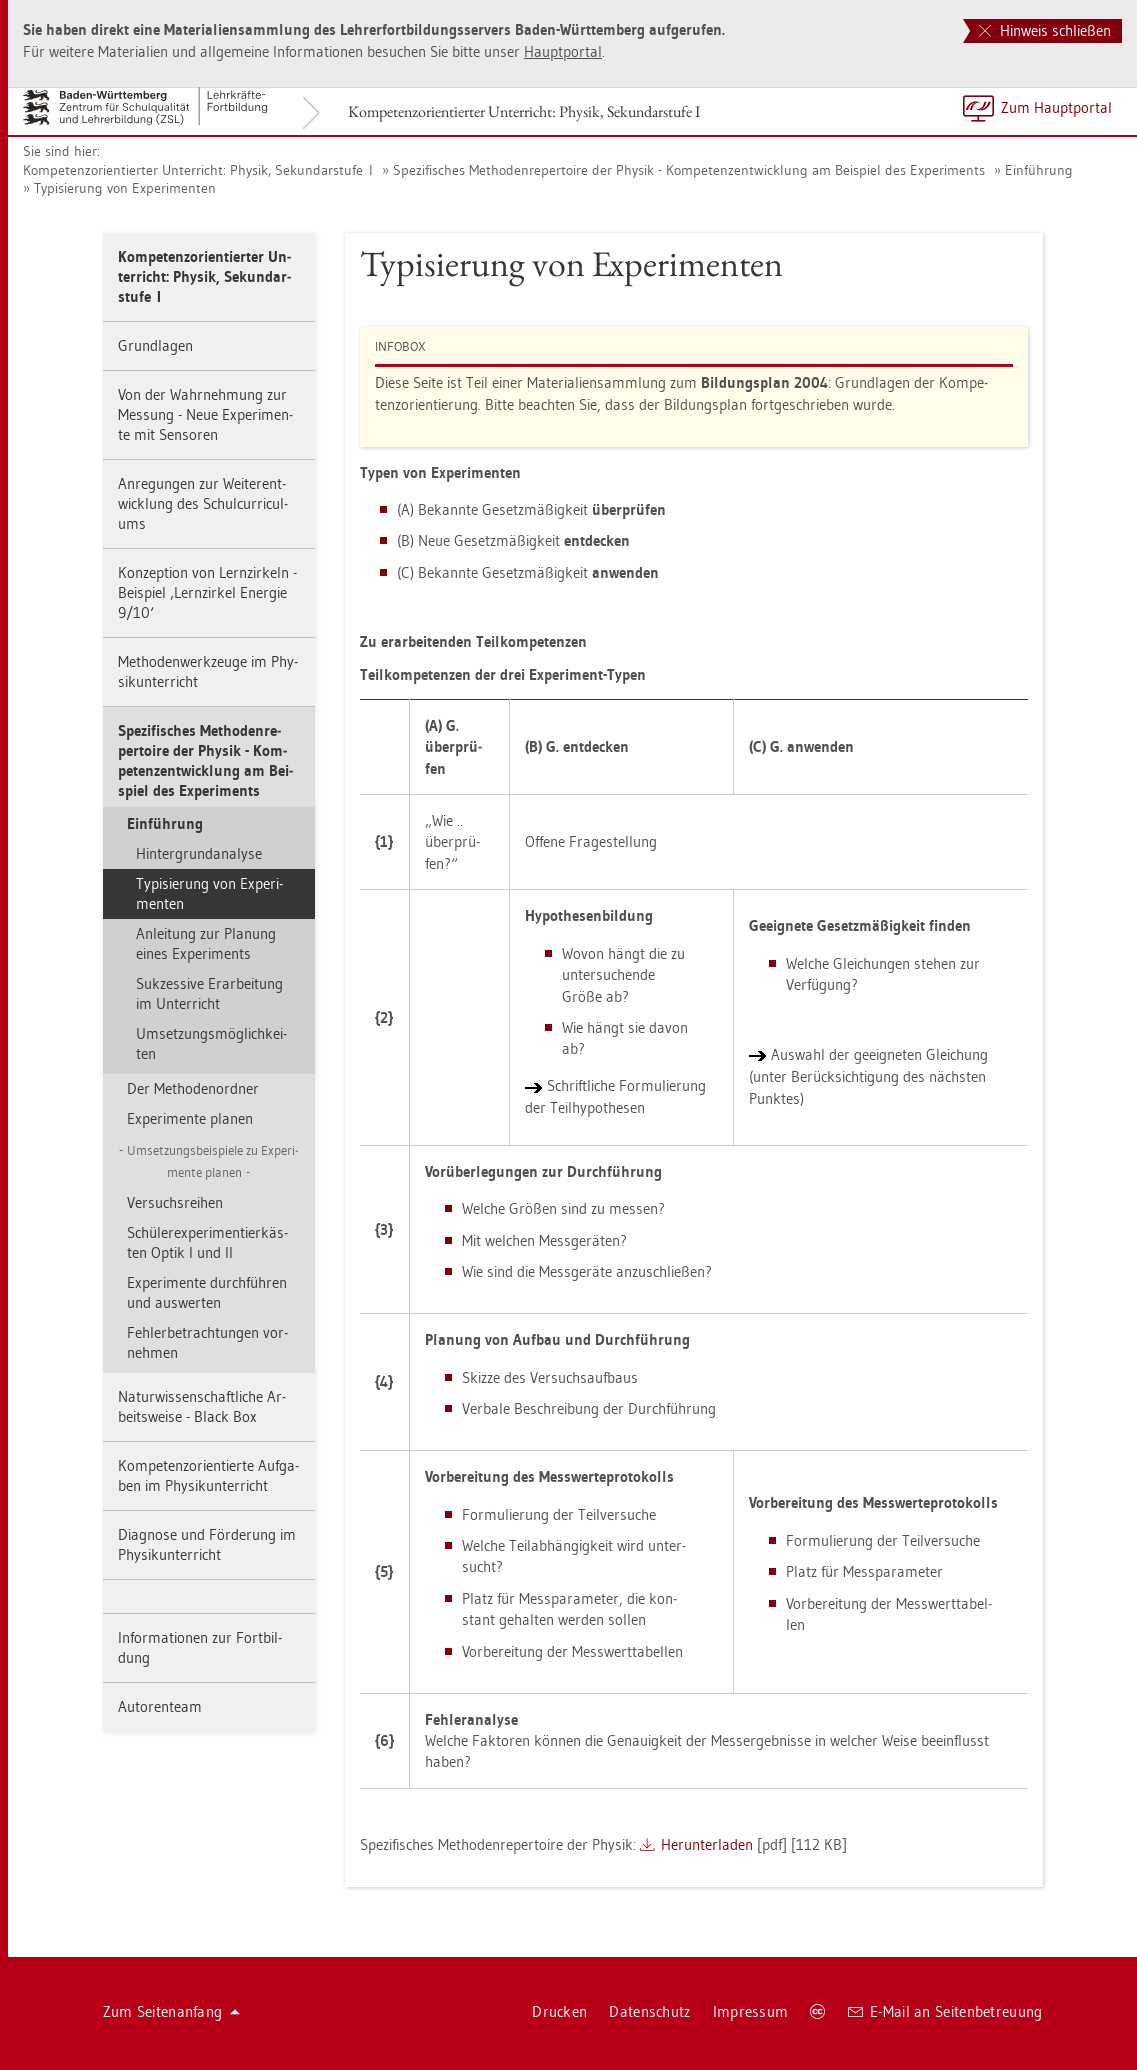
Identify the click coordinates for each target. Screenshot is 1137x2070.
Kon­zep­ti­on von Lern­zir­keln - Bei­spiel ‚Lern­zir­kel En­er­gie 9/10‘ (207, 592)
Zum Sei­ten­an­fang (172, 2011)
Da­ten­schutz (649, 2011)
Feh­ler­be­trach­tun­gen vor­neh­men (207, 1342)
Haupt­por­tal (563, 51)
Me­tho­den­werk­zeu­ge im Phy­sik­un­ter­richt (208, 671)
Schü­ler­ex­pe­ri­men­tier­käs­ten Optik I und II (207, 1242)
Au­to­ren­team (160, 1706)
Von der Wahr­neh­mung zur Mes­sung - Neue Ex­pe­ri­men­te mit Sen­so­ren (205, 414)
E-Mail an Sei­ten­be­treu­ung (945, 2011)
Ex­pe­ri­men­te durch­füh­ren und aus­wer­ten (207, 1292)
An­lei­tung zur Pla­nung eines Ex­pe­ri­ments (206, 943)
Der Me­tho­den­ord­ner (193, 1088)
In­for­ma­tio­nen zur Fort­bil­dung (200, 1647)
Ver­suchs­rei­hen (175, 1202)
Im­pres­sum (751, 2011)
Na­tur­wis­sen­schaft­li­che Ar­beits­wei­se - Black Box (202, 1406)
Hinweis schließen (1045, 30)
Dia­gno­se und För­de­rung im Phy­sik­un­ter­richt (207, 1544)
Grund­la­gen (155, 345)
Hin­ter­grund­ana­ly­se (199, 853)
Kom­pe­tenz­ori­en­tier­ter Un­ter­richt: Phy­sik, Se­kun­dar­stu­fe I (524, 111)
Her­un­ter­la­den (707, 1844)
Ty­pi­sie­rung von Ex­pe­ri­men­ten (125, 188)
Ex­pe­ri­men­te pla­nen (190, 1118)
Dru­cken (559, 2011)
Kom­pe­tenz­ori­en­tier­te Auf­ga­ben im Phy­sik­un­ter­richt (208, 1475)
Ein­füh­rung (1039, 170)
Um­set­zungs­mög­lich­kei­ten (211, 1043)
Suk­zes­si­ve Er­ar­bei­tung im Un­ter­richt (209, 993)
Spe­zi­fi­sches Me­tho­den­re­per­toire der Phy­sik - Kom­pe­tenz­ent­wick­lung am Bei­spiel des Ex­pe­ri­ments (689, 170)
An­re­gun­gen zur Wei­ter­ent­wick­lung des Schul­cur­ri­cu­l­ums (203, 503)
